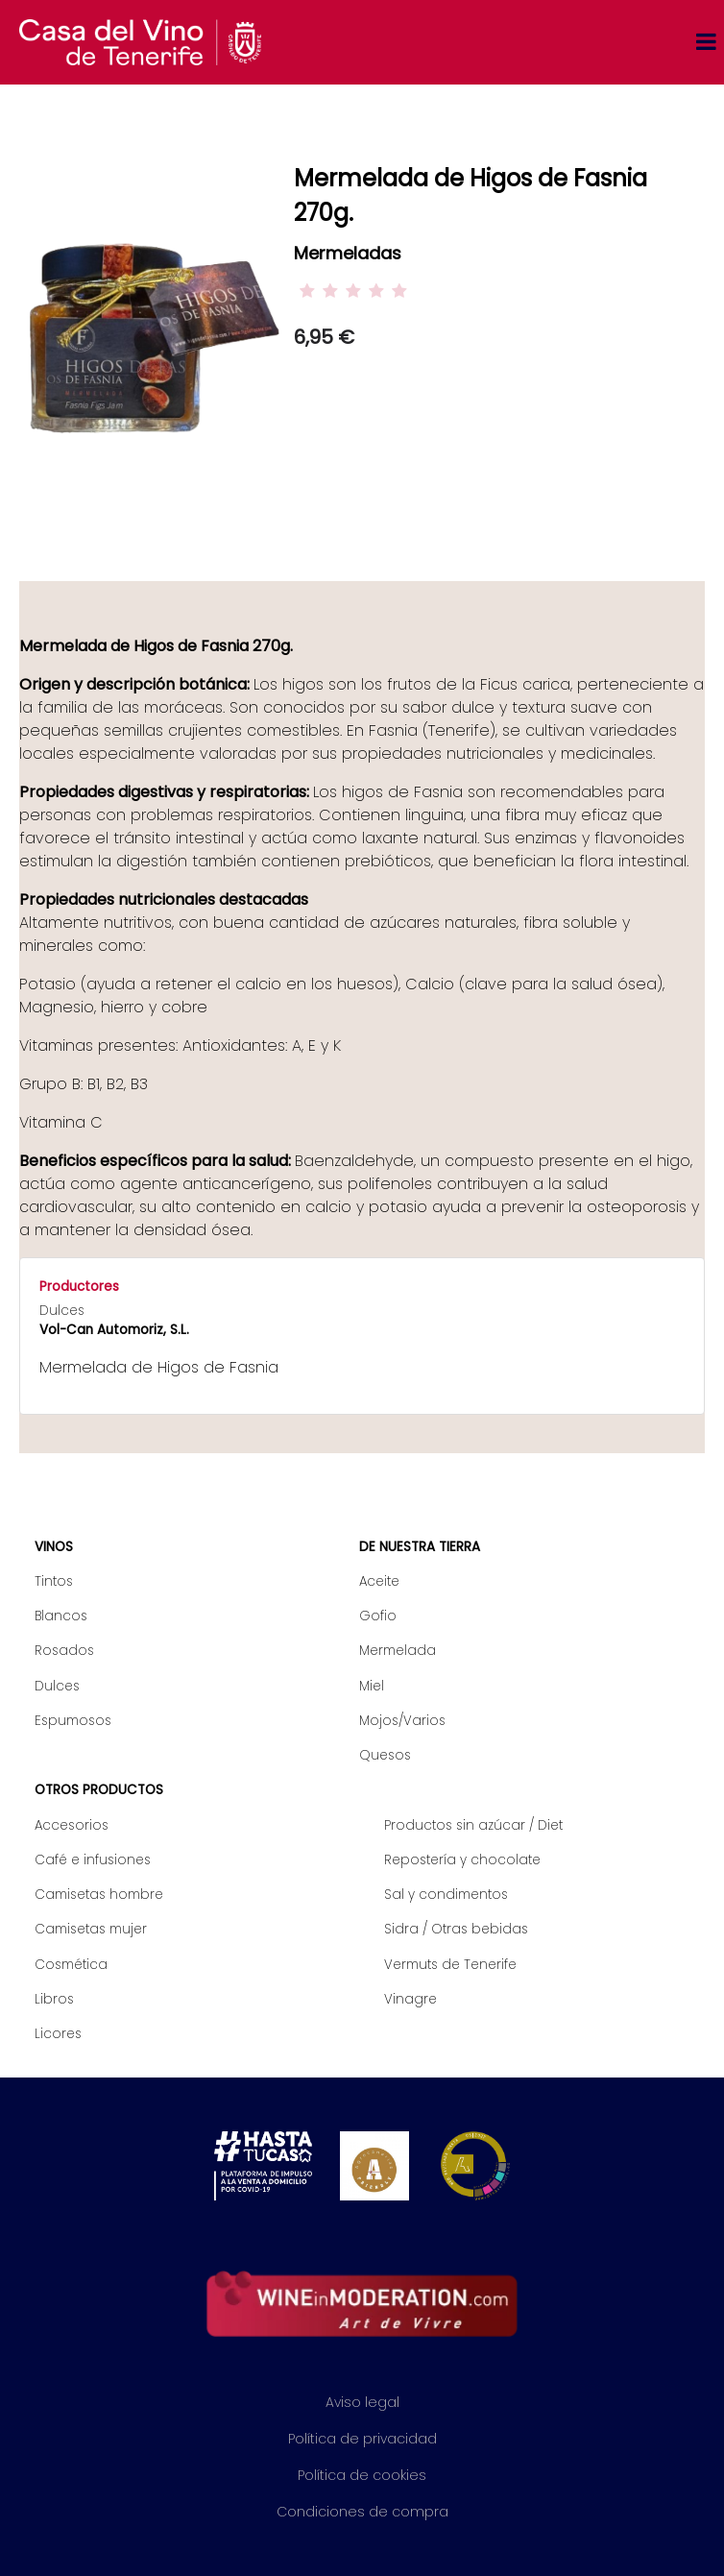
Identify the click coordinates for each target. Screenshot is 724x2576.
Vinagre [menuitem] (410, 1999)
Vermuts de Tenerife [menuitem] (450, 1965)
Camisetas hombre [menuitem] (99, 1894)
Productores (79, 1286)
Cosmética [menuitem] (71, 1965)
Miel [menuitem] (371, 1686)
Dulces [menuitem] (57, 1686)
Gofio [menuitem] (378, 1616)
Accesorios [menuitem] (72, 1825)
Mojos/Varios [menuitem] (402, 1721)
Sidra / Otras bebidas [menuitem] (456, 1929)
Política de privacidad (362, 2438)
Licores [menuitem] (58, 2034)
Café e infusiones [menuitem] (93, 1860)
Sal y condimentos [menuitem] (446, 1894)
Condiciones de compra (362, 2511)
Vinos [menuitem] (54, 1547)
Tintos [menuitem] (54, 1581)
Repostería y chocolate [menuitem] (462, 1860)
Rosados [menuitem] (64, 1650)
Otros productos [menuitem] (99, 1790)
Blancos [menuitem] (61, 1616)
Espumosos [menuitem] (73, 1721)
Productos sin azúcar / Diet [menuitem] (473, 1825)
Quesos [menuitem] (385, 1755)
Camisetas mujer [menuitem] (91, 1929)
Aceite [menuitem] (379, 1581)
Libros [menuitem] (54, 1999)
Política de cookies (362, 2475)
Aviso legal (362, 2402)
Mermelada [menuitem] (397, 1650)
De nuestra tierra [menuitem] (419, 1547)
